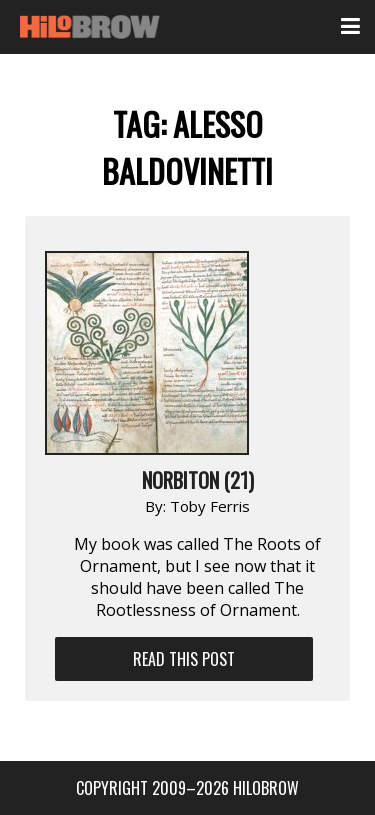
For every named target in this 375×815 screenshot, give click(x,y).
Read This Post (184, 659)
